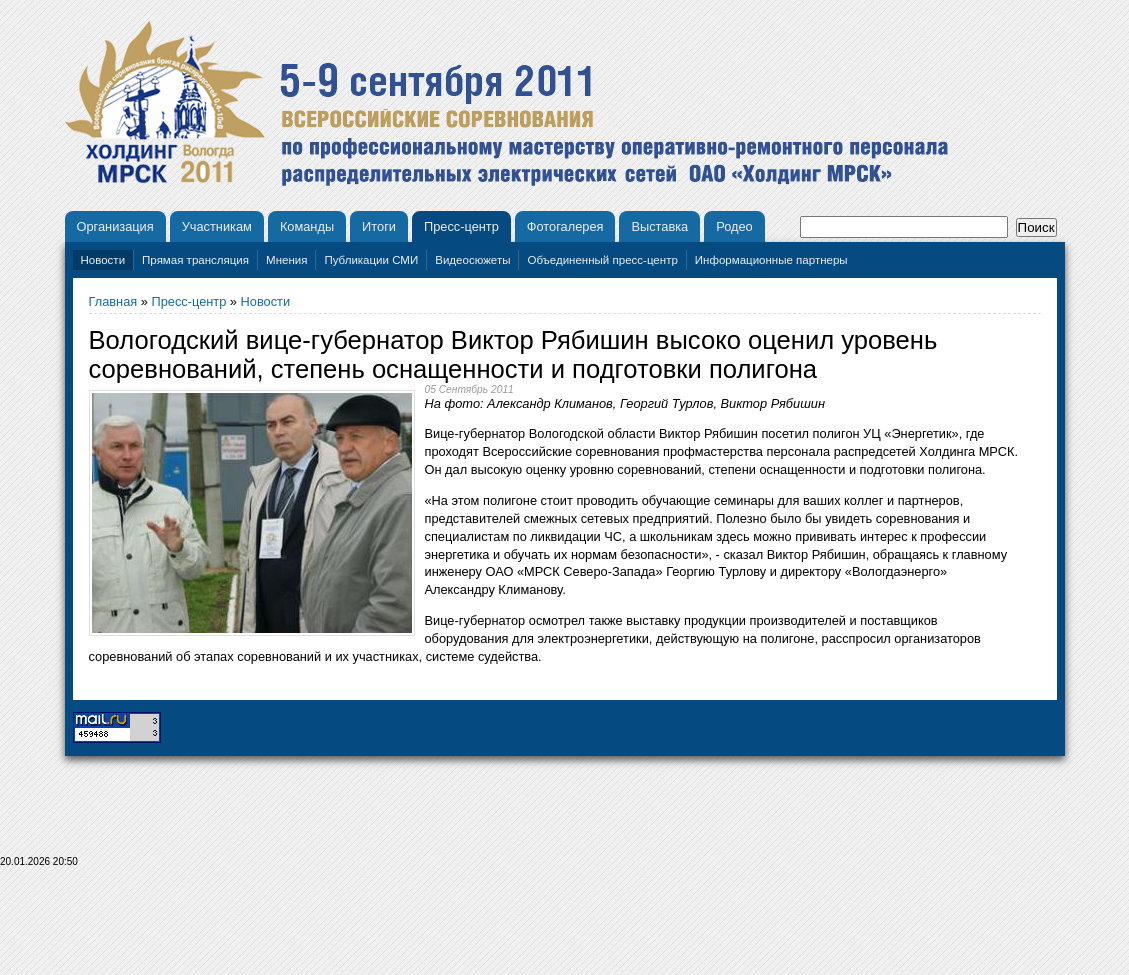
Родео (734, 226)
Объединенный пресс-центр (602, 260)
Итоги (379, 226)
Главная (113, 301)
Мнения (286, 260)
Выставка (659, 226)
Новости (103, 260)
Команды (307, 226)
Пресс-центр (461, 226)
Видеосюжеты (472, 260)
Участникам (217, 226)
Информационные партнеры (771, 260)
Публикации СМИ (371, 260)
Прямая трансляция (195, 260)
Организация (115, 226)
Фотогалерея (565, 226)
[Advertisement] (565, 927)
